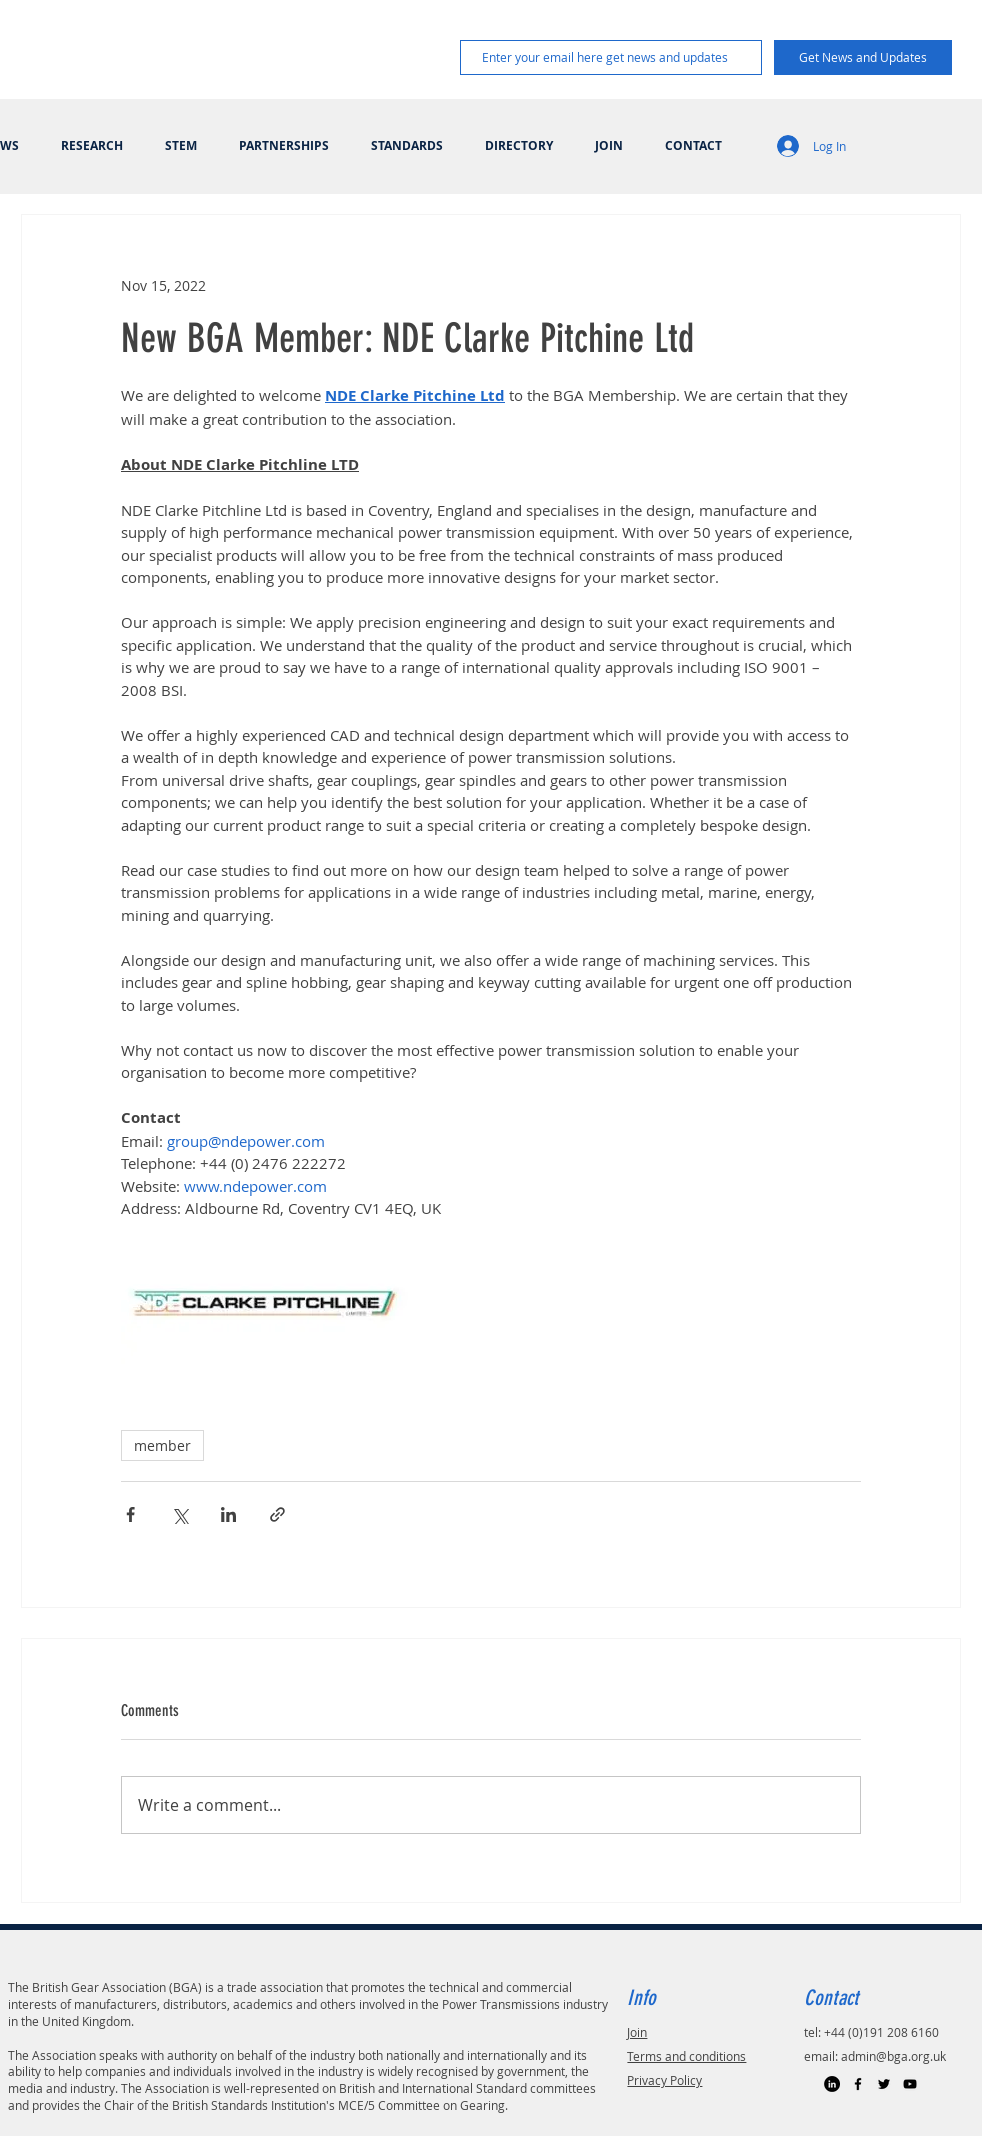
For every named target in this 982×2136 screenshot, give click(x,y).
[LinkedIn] (832, 2084)
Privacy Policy (664, 2080)
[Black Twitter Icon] (884, 2084)
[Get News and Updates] (863, 57)
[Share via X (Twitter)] (179, 1514)
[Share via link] (277, 1514)
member (162, 1445)
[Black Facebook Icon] (858, 2084)
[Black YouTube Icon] (910, 2084)
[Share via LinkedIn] (228, 1514)
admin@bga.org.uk (893, 2056)
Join (637, 2032)
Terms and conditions (686, 2056)
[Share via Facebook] (130, 1514)
